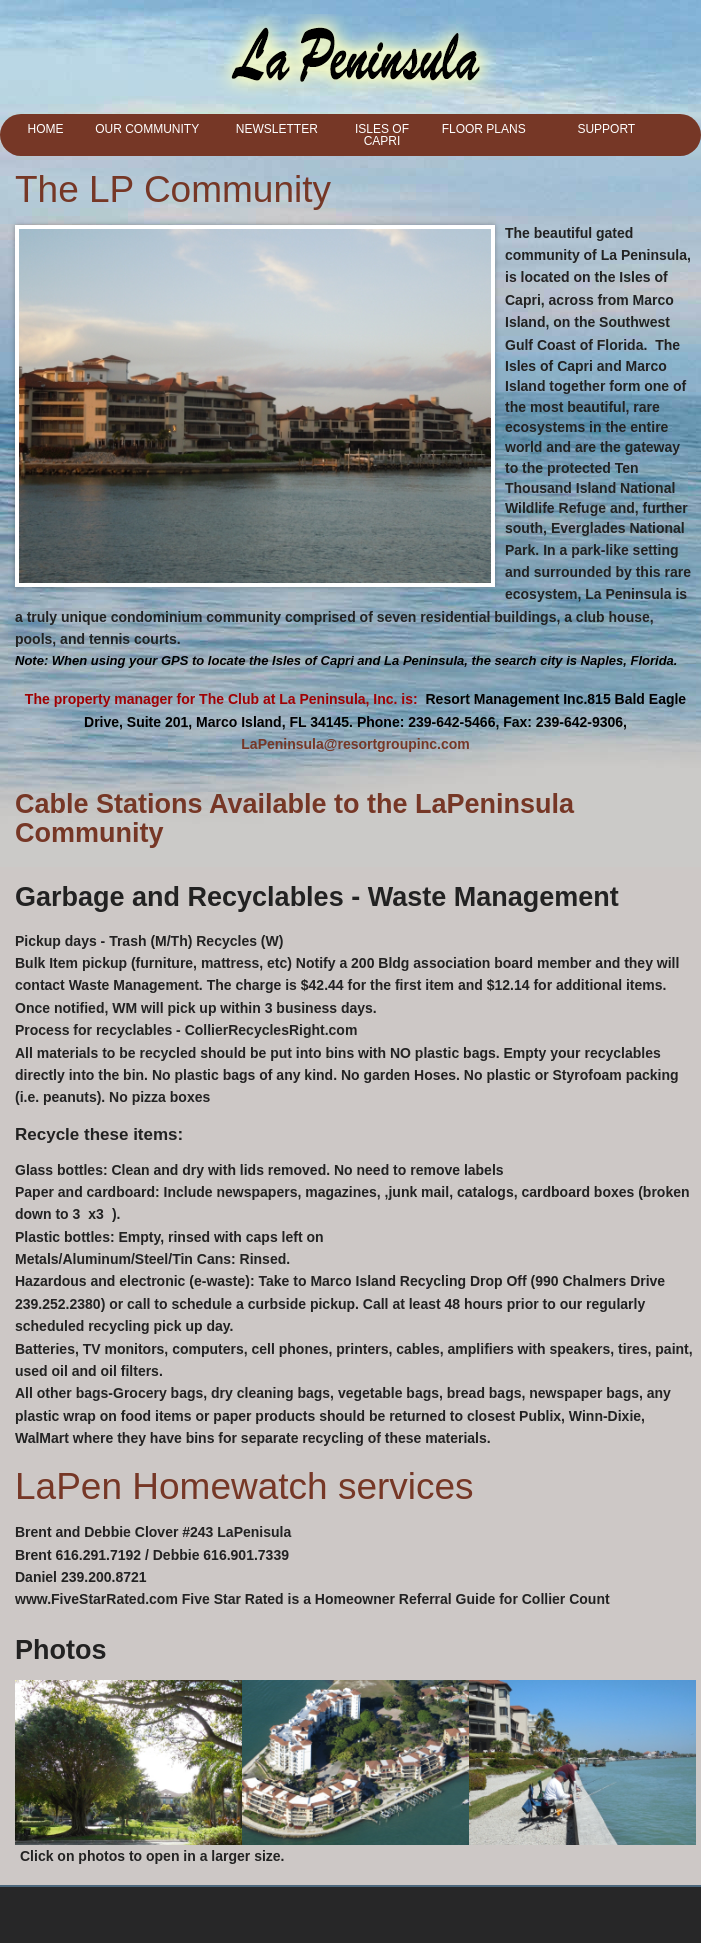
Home (46, 129)
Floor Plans (484, 129)
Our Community (147, 129)
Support (606, 129)
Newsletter (277, 129)
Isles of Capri (382, 135)
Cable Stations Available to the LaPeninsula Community (294, 819)
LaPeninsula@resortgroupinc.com (355, 744)
